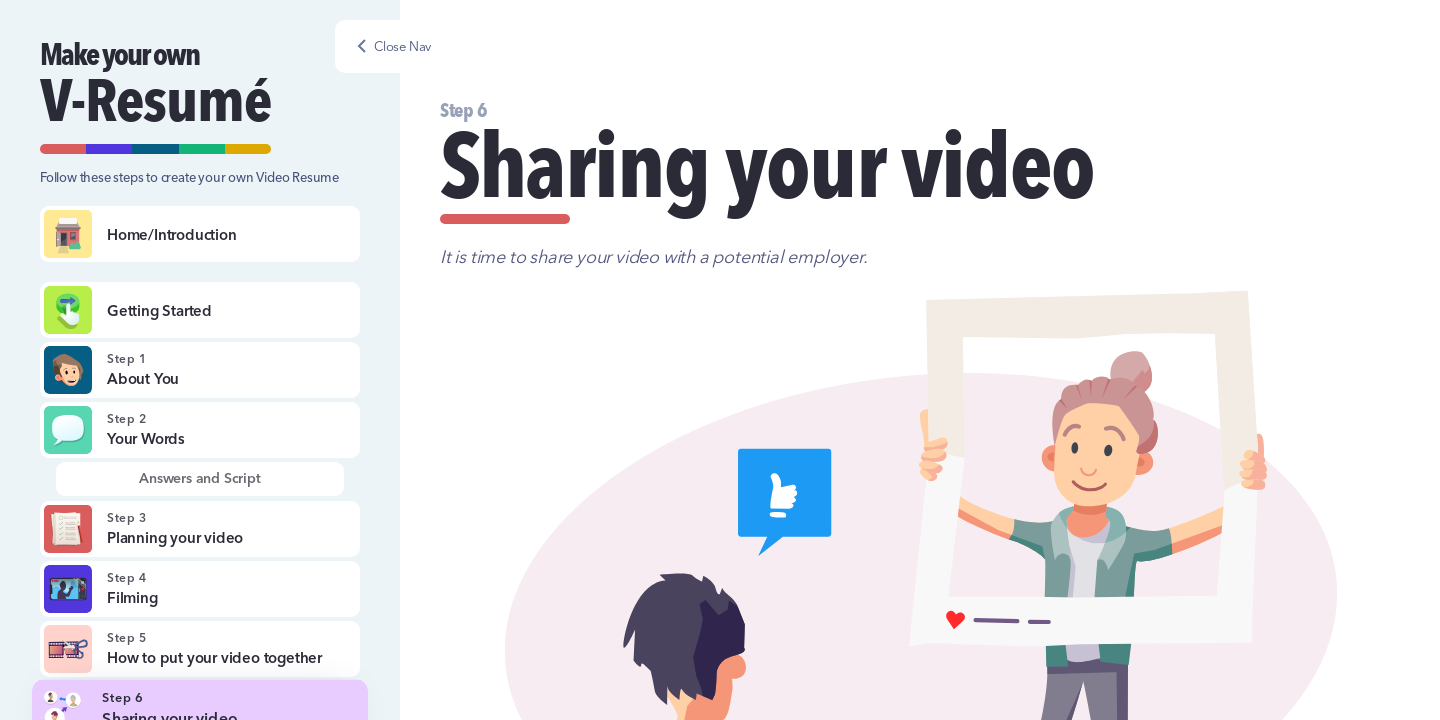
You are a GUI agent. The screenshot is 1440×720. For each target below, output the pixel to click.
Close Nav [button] (402, 46)
